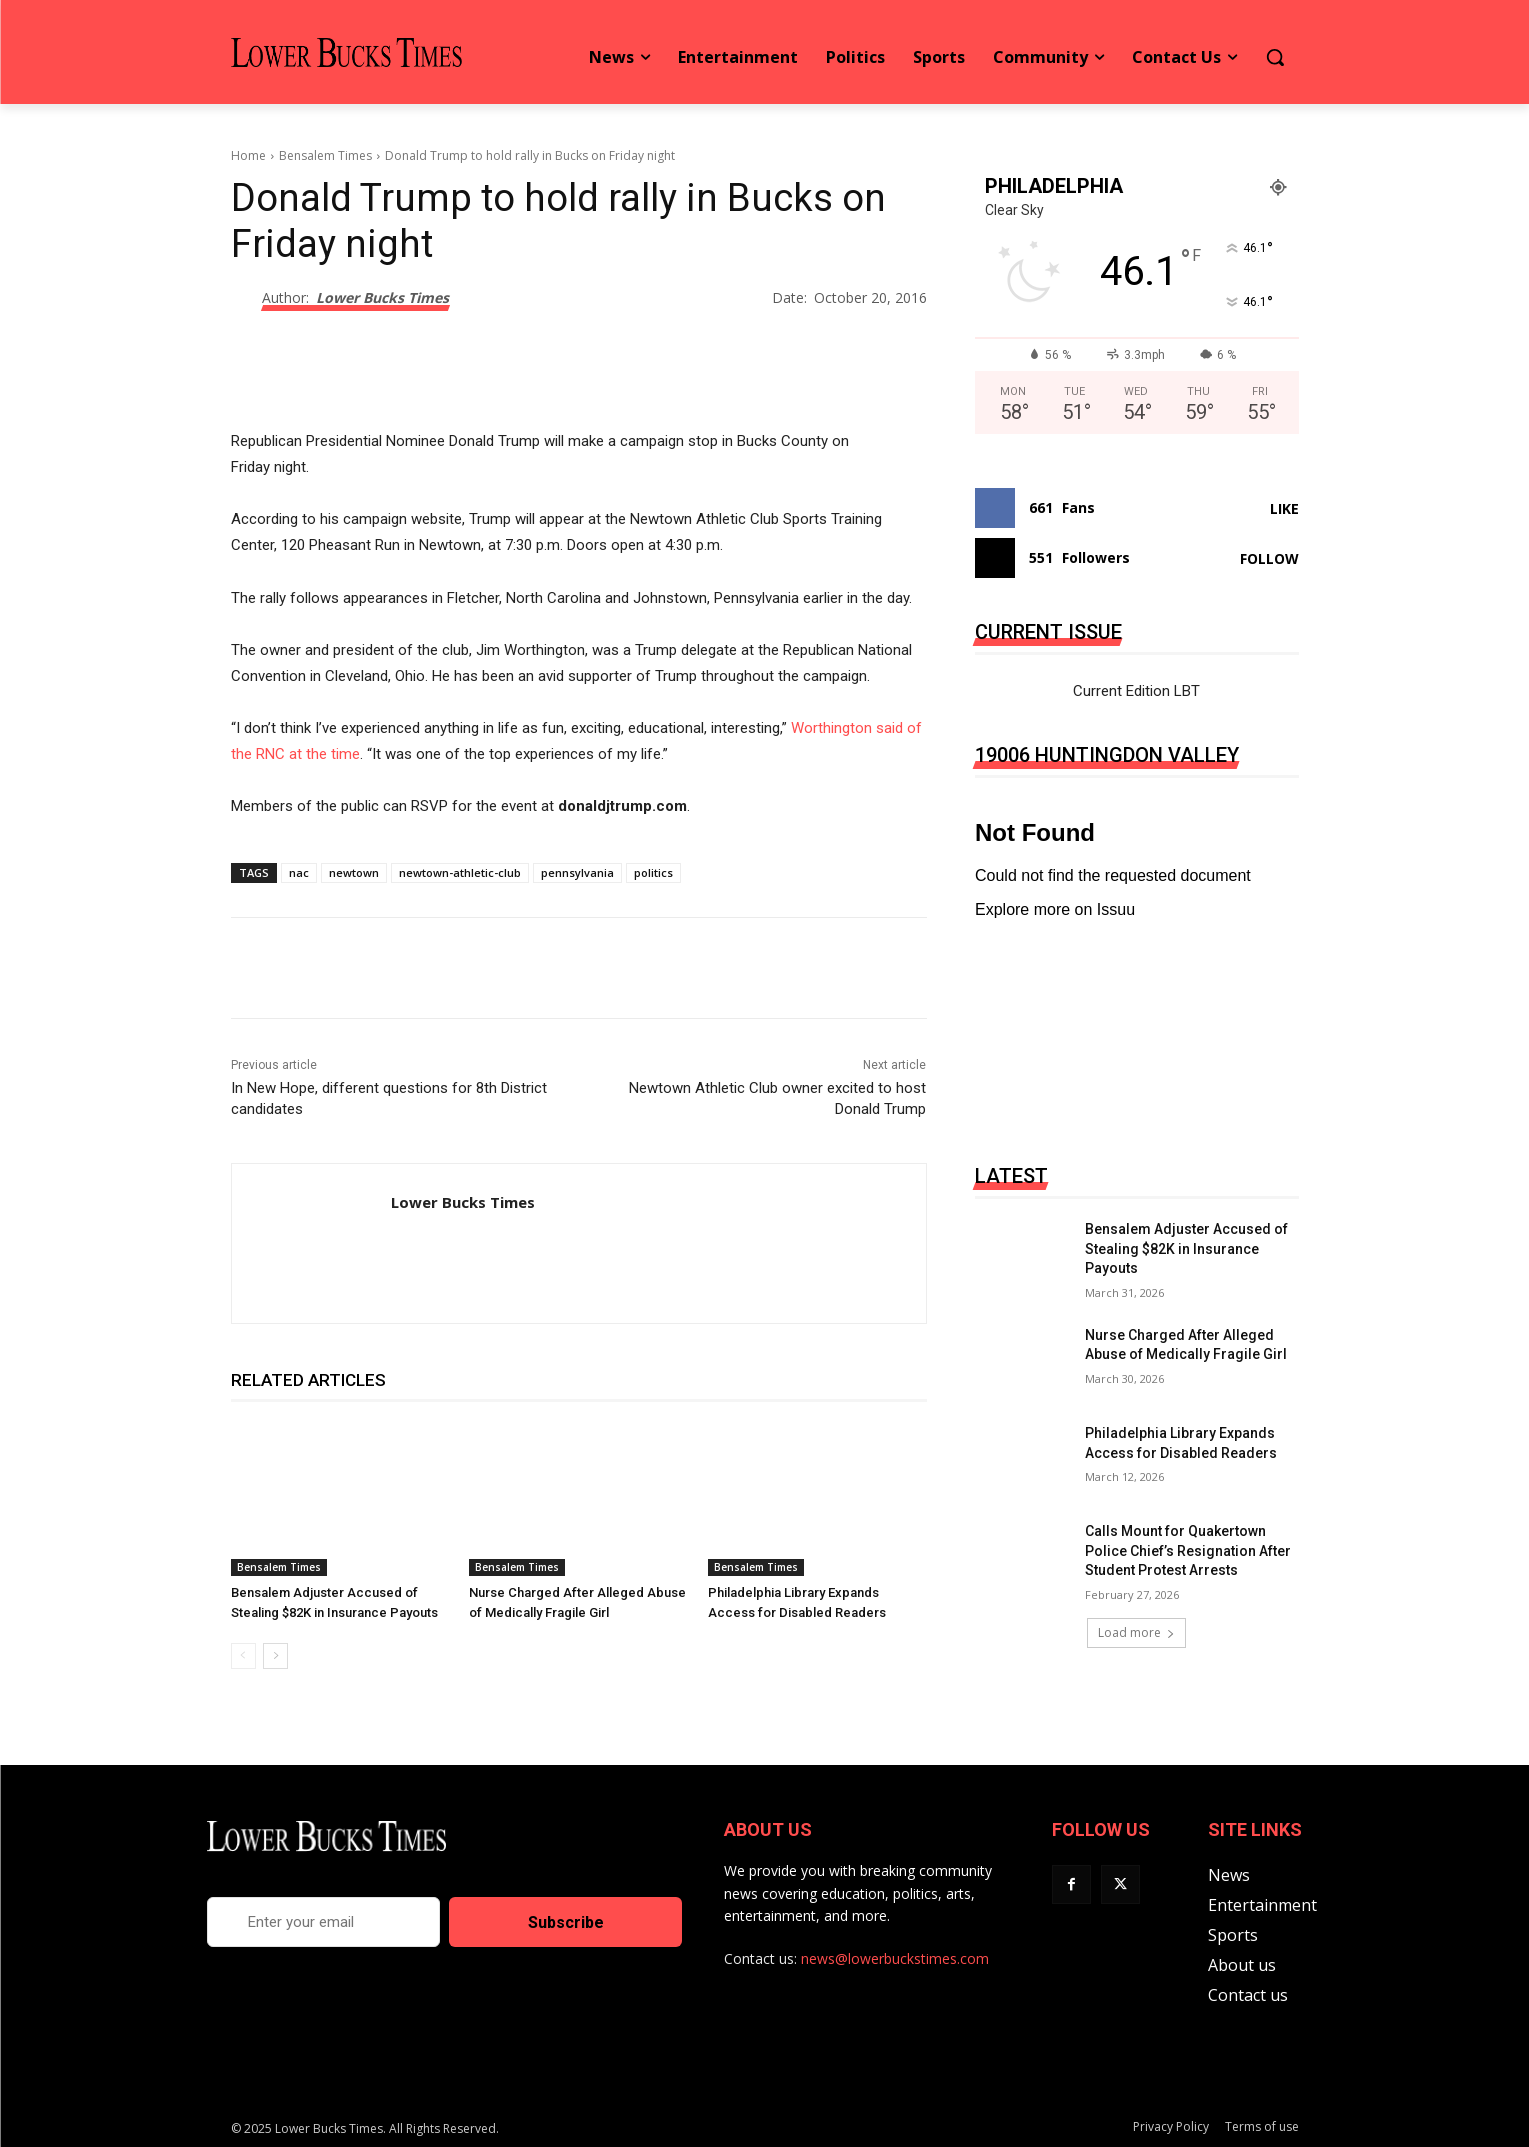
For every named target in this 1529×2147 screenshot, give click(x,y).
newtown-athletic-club (460, 872)
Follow (1269, 558)
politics (653, 872)
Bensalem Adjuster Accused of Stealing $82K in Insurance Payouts (1186, 1248)
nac (299, 872)
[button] (1275, 57)
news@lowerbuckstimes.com (895, 1958)
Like (1284, 508)
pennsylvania (577, 872)
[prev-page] (243, 1656)
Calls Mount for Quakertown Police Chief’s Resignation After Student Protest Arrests (1188, 1550)
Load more (1136, 1632)
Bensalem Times (325, 155)
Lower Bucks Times (382, 298)
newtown (354, 872)
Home (248, 155)
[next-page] (275, 1656)
